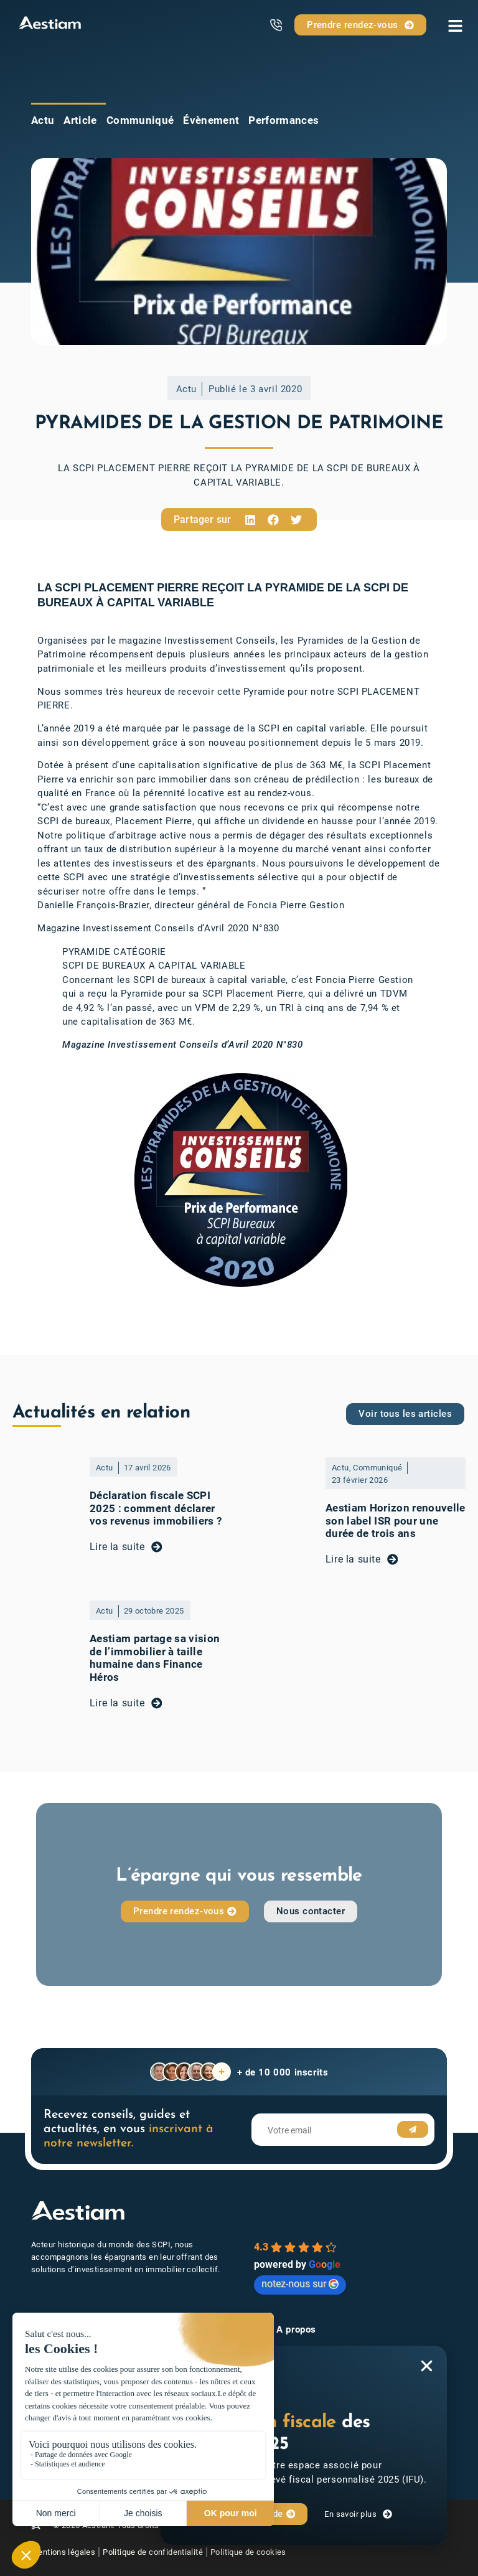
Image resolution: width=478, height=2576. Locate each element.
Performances (283, 120)
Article (79, 120)
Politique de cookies (261, 2550)
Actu (42, 120)
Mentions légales (63, 2550)
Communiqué (140, 120)
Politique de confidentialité (159, 2550)
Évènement (211, 120)
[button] (249, 519)
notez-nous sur (300, 2284)
